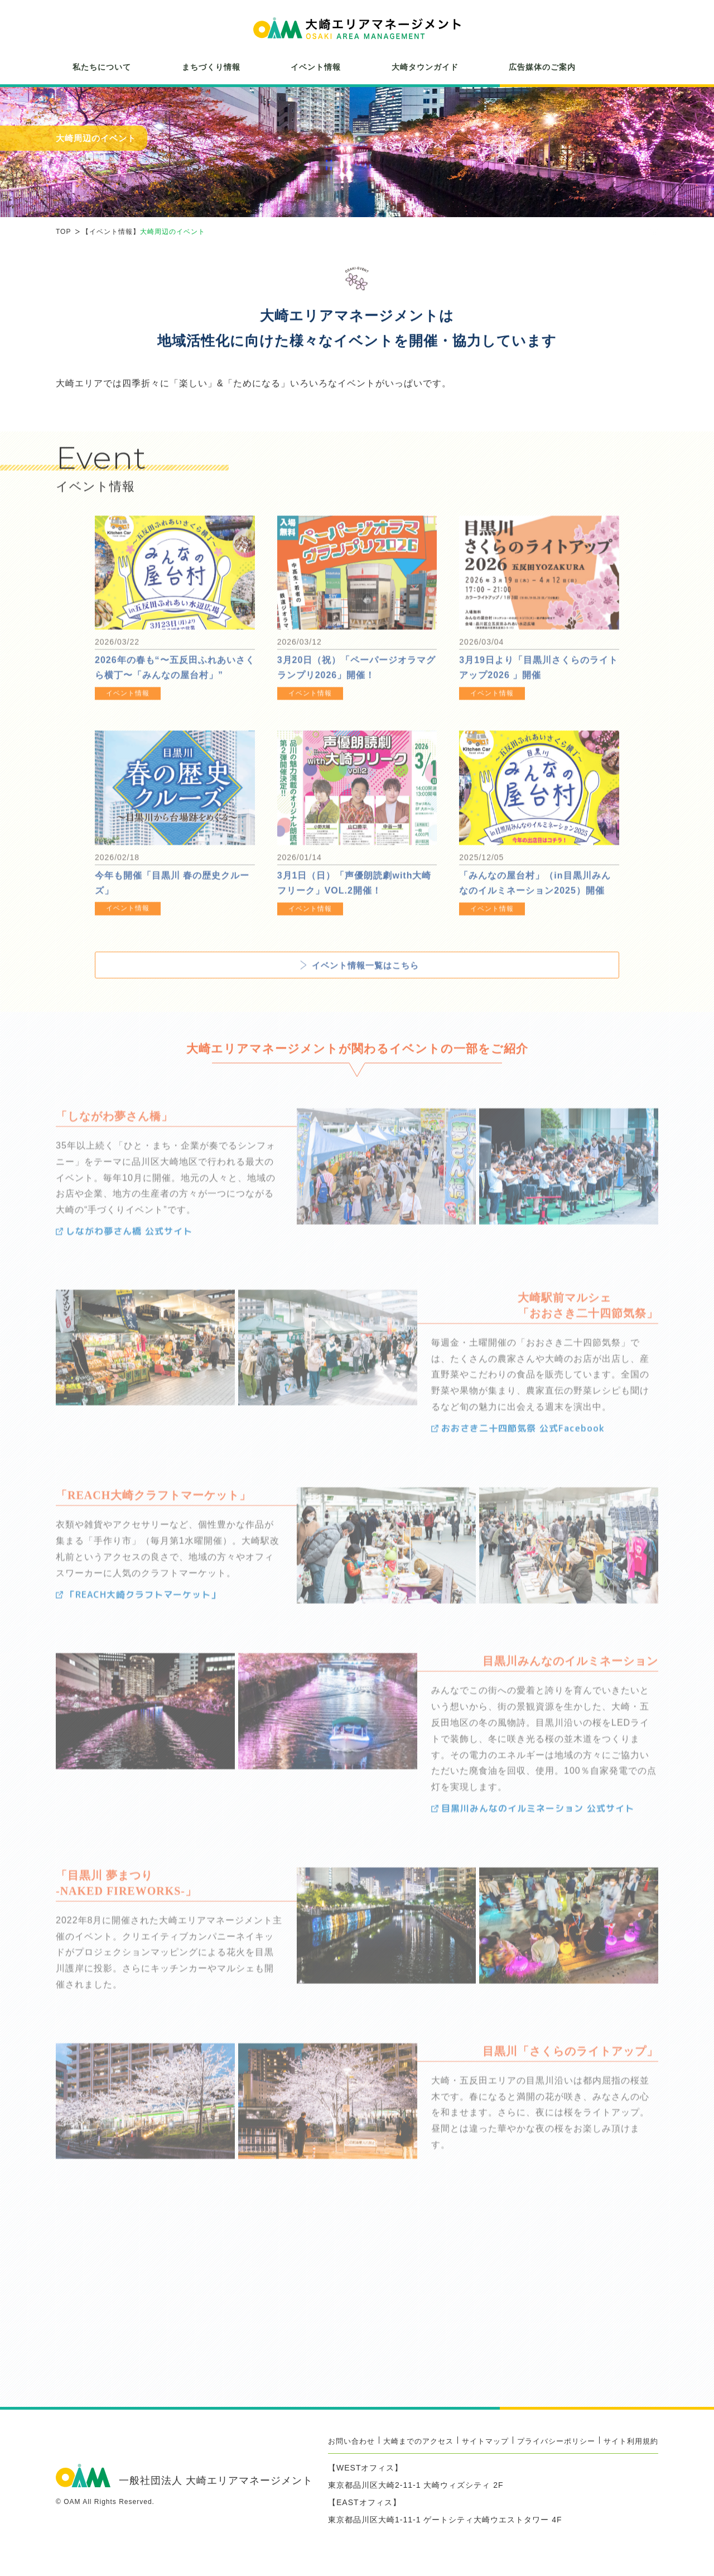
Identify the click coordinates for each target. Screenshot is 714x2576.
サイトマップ (485, 2441)
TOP (63, 231)
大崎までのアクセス (418, 2441)
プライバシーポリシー (556, 2441)
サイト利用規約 (631, 2441)
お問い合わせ (351, 2441)
